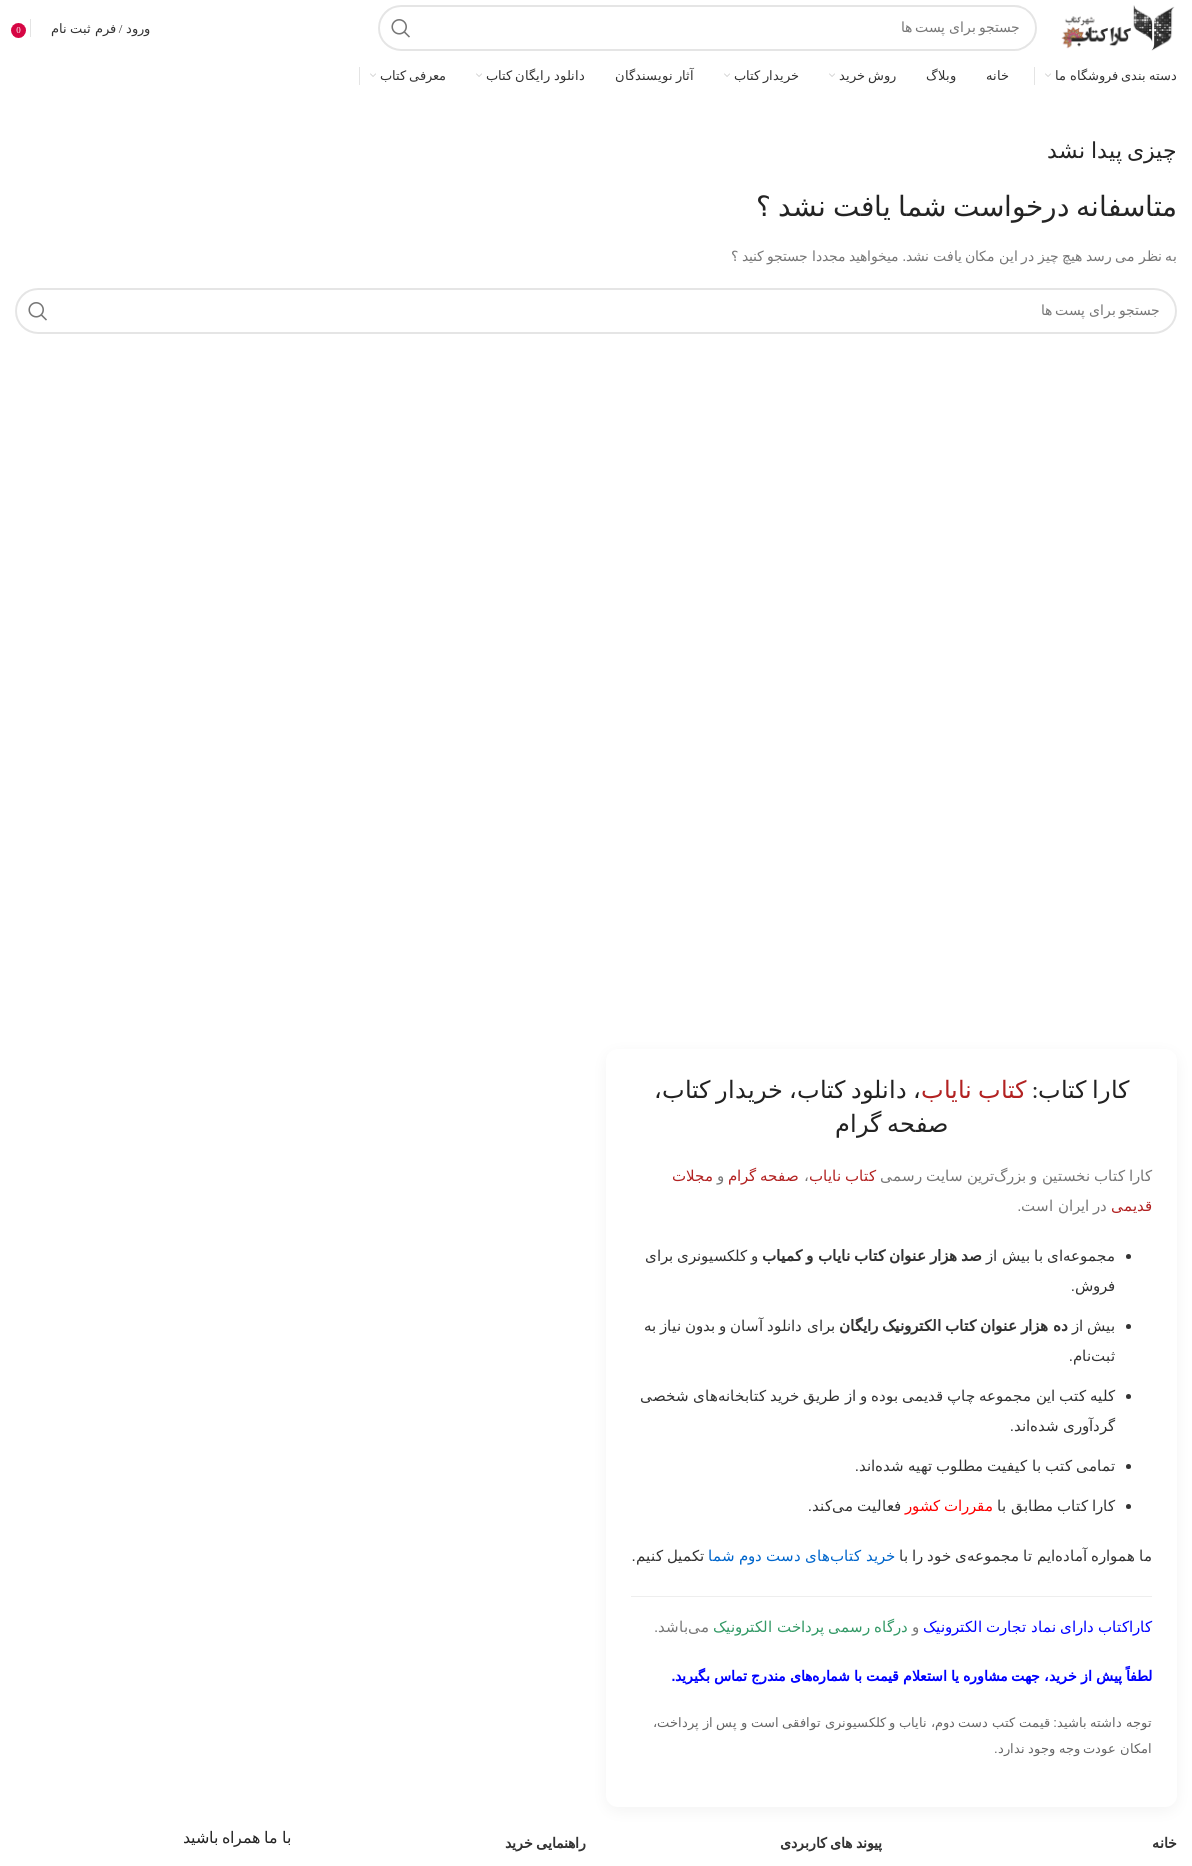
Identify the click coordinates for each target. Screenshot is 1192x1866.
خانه (1164, 1843)
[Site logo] (1117, 26)
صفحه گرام (763, 1175)
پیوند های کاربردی (831, 1843)
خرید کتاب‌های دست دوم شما (801, 1555)
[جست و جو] (707, 28)
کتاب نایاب (842, 1175)
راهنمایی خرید (546, 1843)
